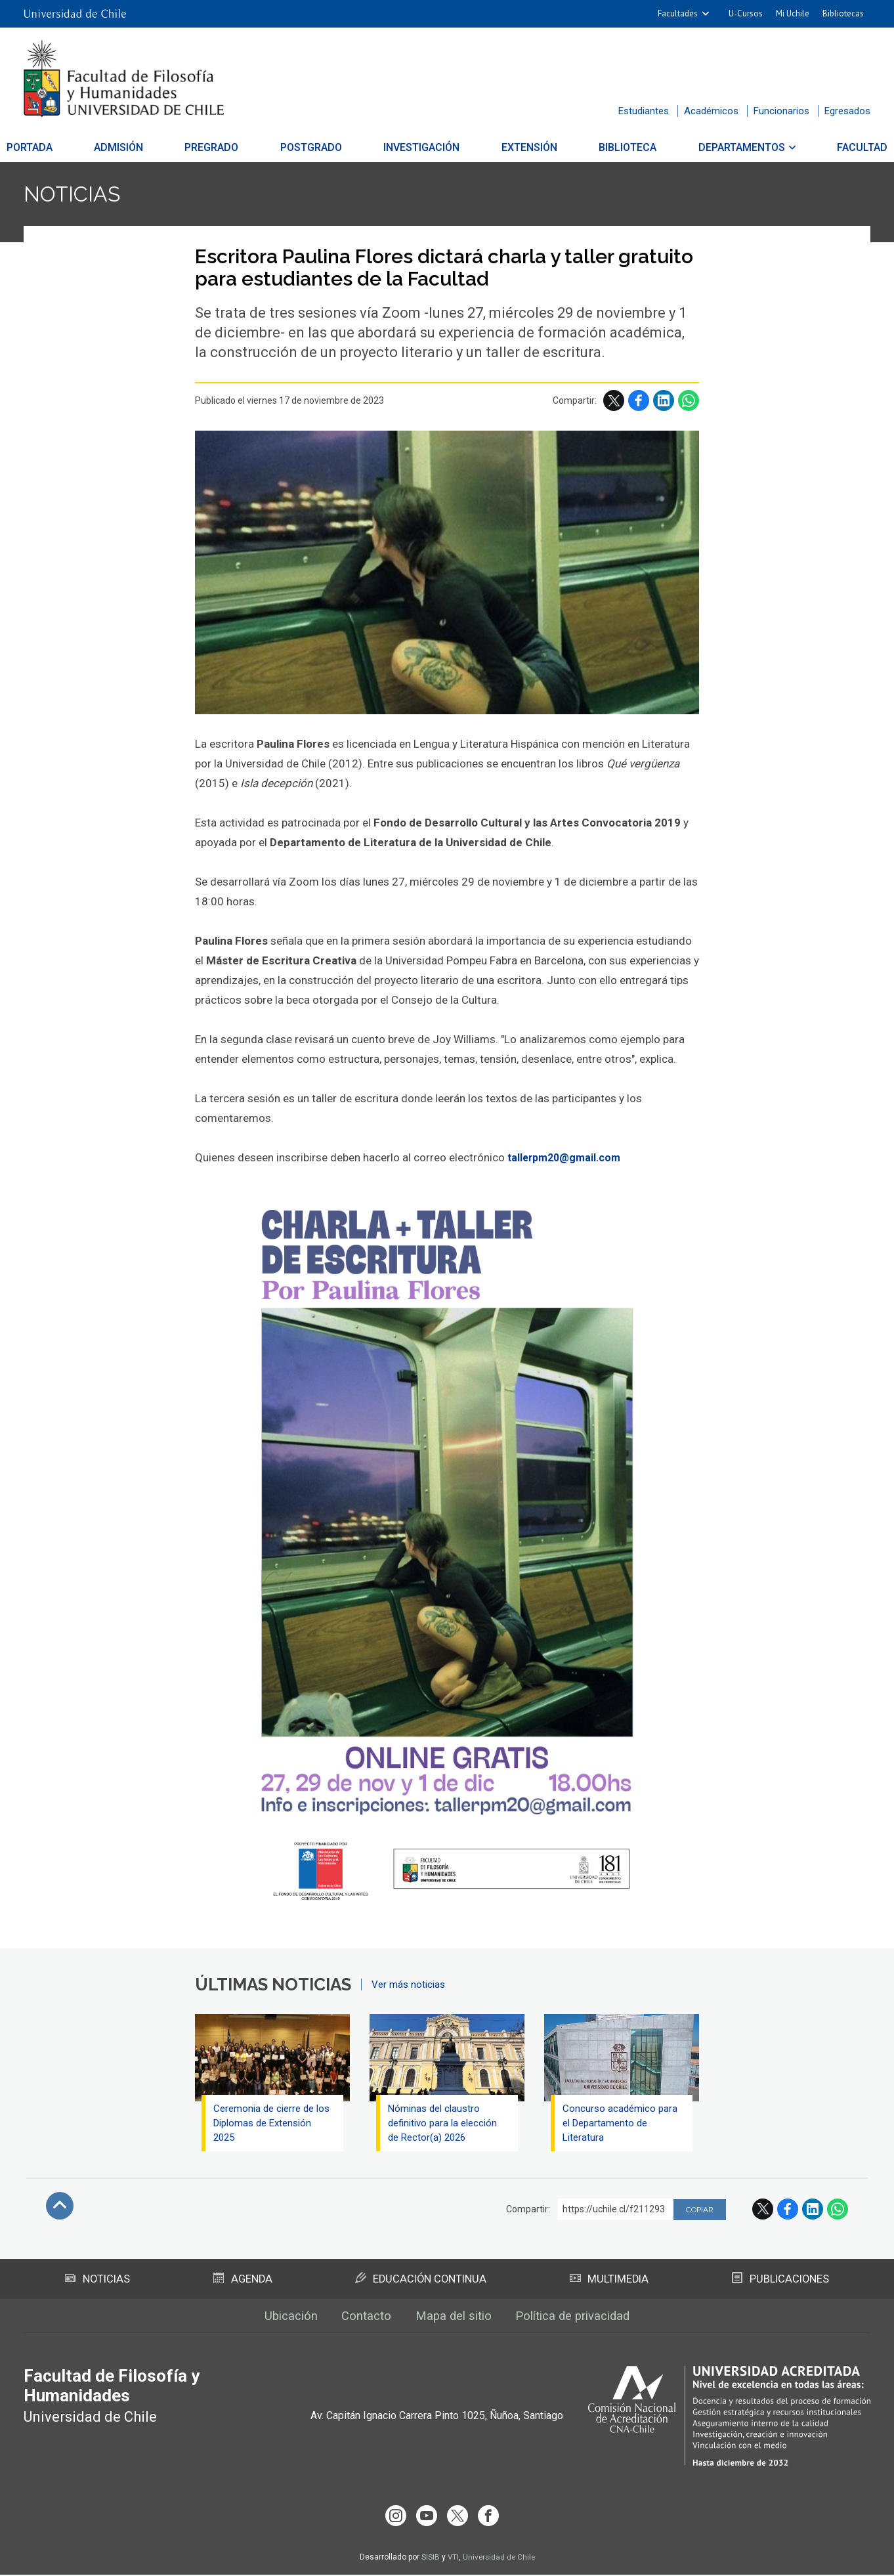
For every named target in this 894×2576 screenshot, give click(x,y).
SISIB (428, 2558)
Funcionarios (781, 111)
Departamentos (720, 147)
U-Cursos (746, 13)
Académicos (711, 111)
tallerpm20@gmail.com (567, 1160)
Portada (57, 147)
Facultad (834, 147)
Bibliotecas (843, 13)
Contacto (360, 2322)
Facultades (678, 13)
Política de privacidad (581, 2322)
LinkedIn (664, 404)
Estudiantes (643, 111)
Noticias (78, 195)
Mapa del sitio (453, 2322)
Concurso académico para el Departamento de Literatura (621, 2126)
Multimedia (609, 2282)
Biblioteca (614, 147)
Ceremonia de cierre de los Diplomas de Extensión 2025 (271, 2126)
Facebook (638, 403)
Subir (60, 2209)
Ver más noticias (408, 1988)
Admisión (139, 147)
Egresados (847, 111)
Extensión (522, 147)
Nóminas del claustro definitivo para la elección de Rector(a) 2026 (443, 2126)
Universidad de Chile (498, 2558)
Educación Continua (420, 2282)
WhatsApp (688, 403)
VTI (452, 2558)
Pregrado (226, 147)
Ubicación (279, 2322)
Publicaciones (780, 2282)
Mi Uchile (792, 13)
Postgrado (318, 147)
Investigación (422, 147)
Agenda (242, 2282)
